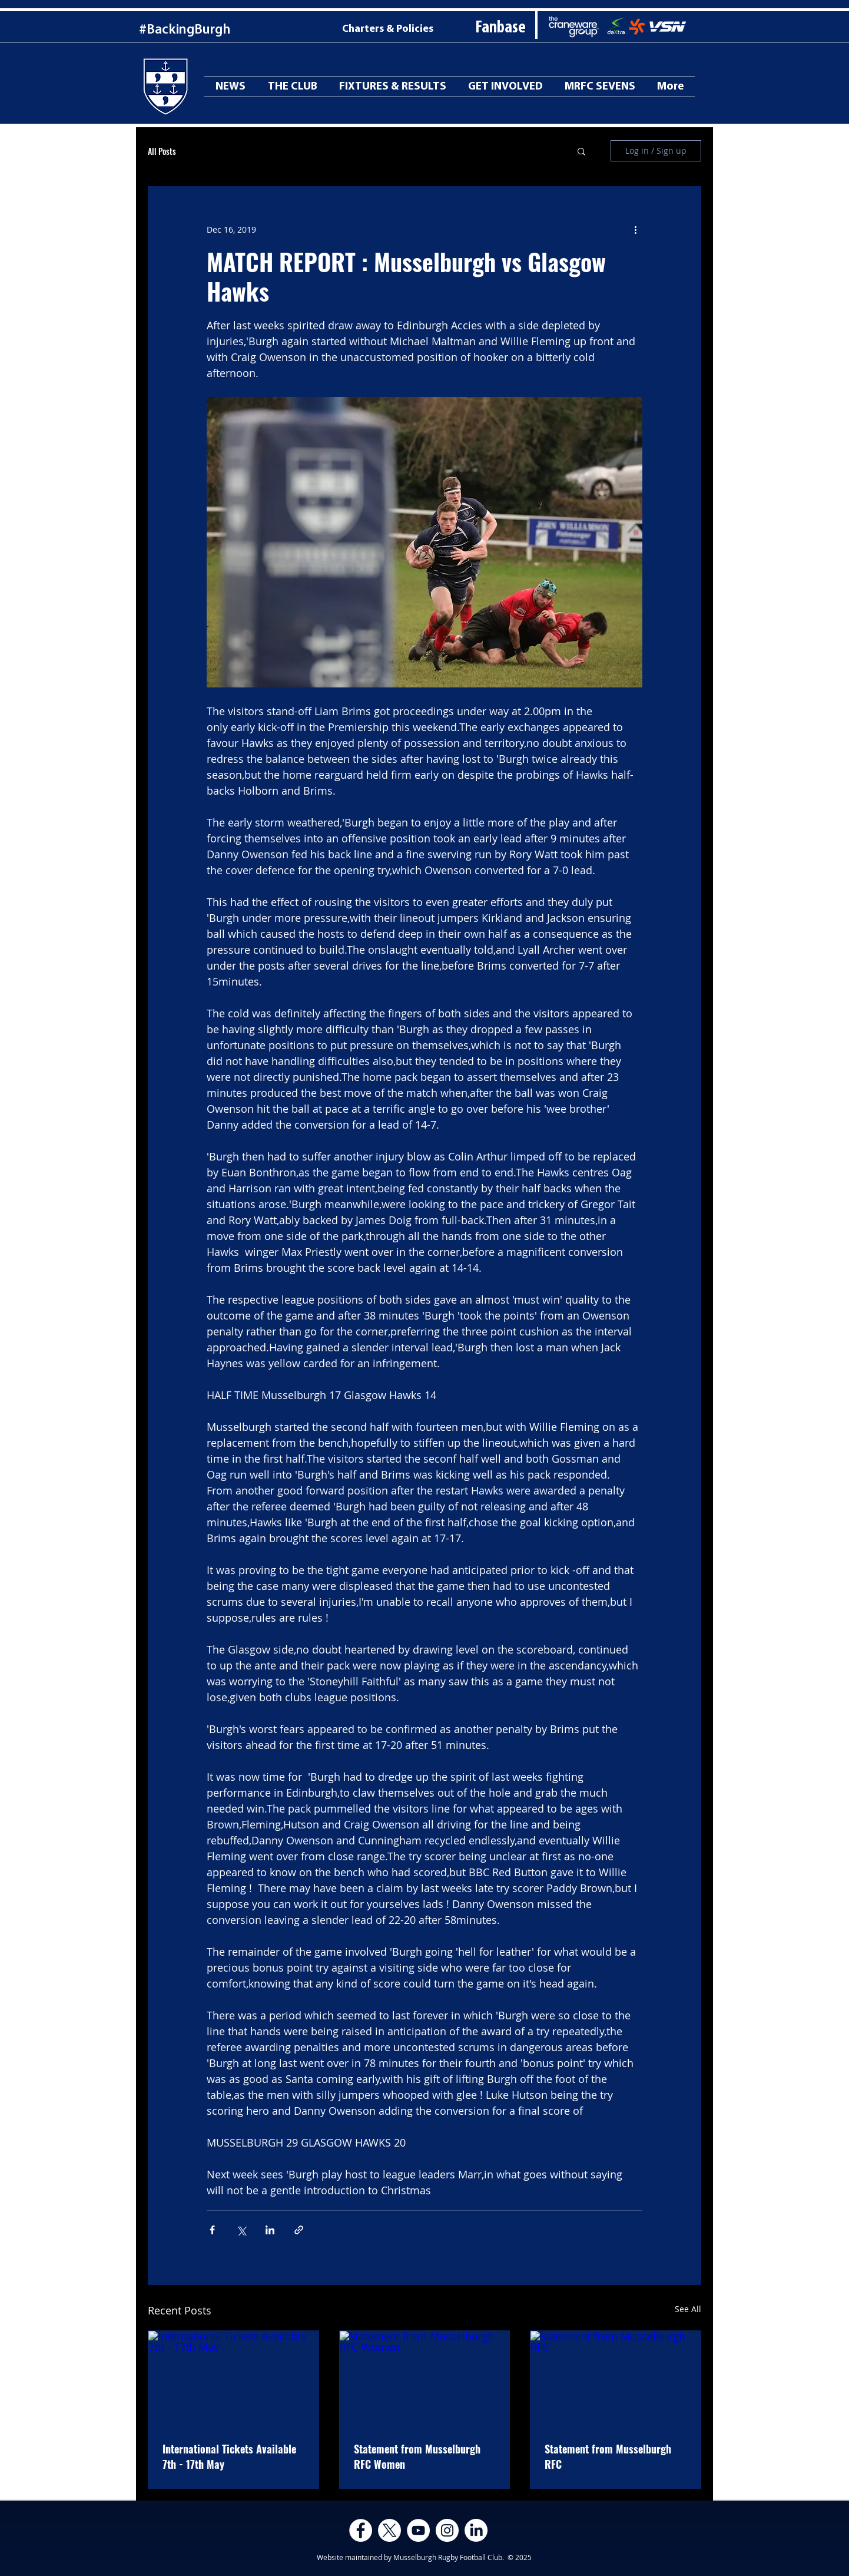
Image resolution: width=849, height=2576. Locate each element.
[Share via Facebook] (212, 2230)
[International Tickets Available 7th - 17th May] (233, 2378)
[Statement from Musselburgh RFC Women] (425, 2378)
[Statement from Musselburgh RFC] (615, 2378)
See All (688, 2308)
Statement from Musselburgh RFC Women (417, 2456)
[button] (581, 151)
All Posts (162, 151)
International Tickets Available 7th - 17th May (229, 2456)
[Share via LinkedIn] (270, 2230)
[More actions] (635, 229)
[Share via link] (298, 2230)
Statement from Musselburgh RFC (608, 2456)
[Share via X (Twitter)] (241, 2230)
